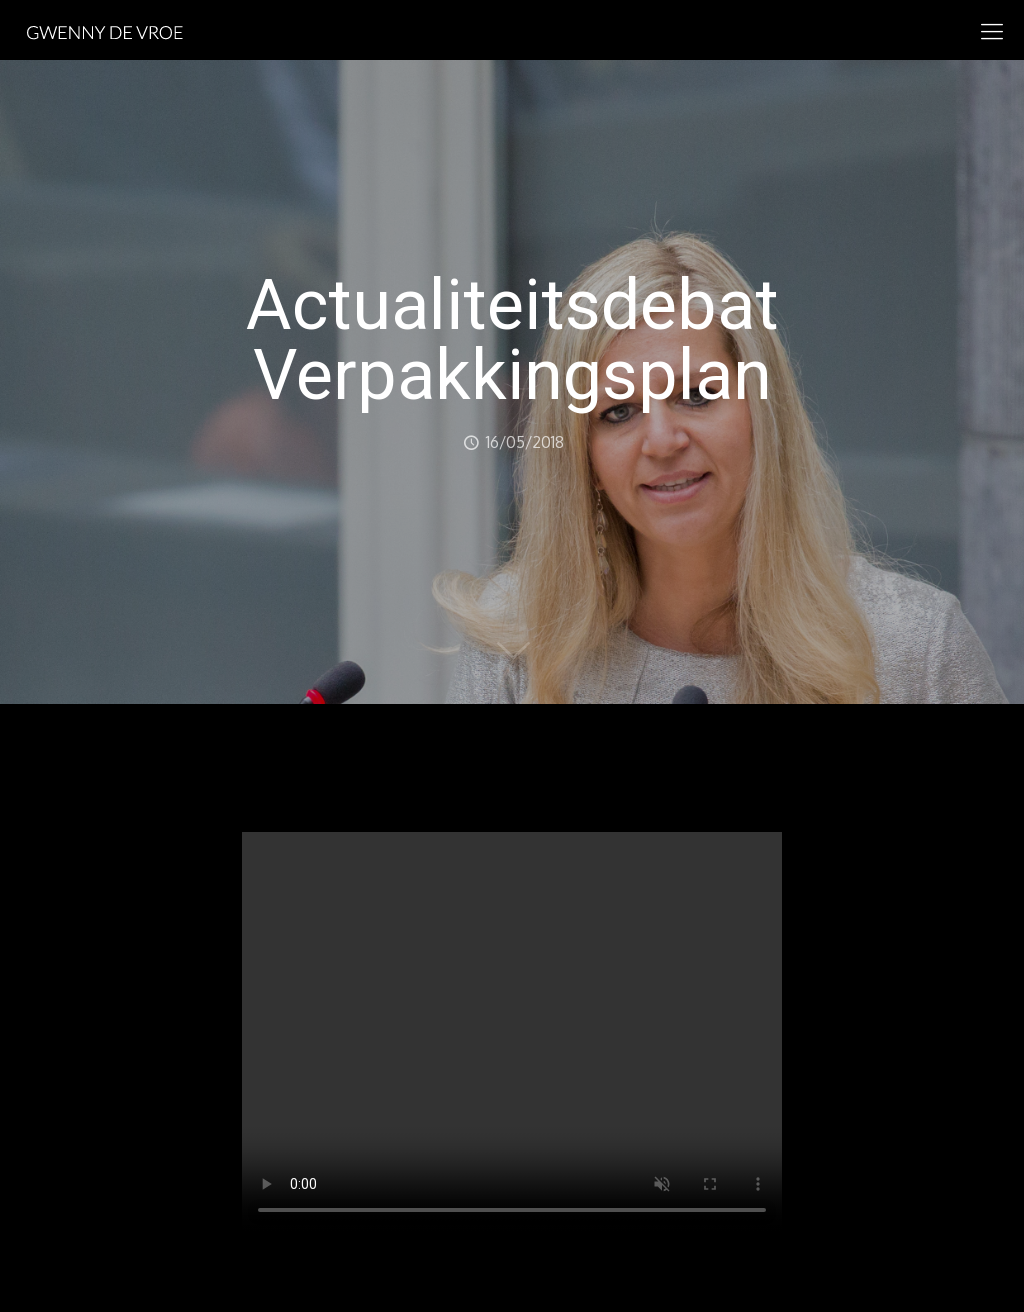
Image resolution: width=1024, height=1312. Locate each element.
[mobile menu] (992, 30)
